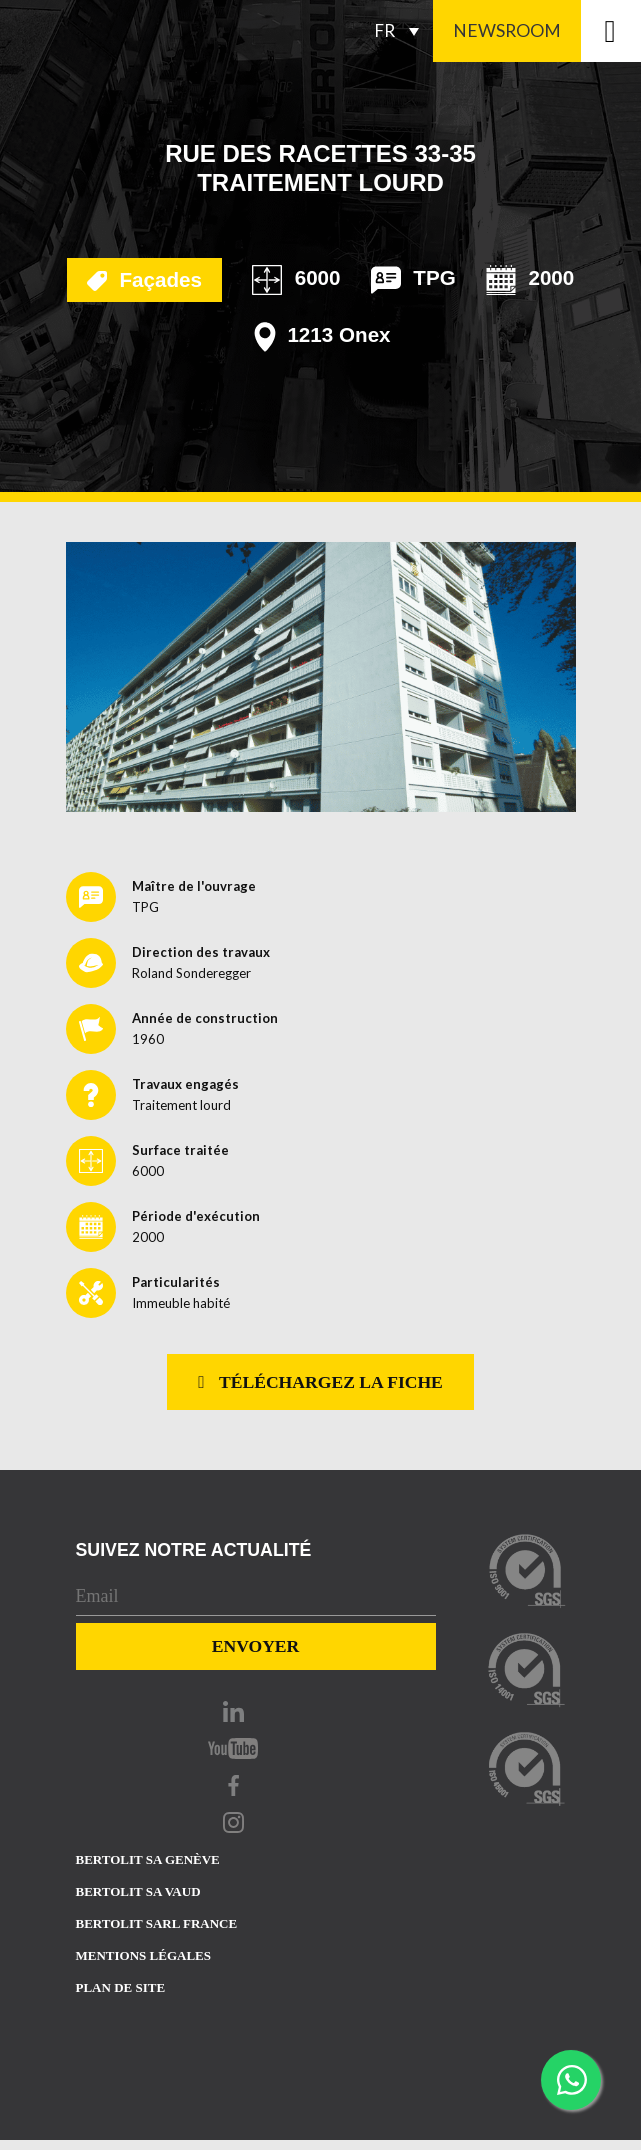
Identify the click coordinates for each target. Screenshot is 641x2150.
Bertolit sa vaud (138, 1891)
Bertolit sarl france (157, 1923)
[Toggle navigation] (611, 31)
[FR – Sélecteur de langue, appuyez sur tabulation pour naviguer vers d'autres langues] (402, 31)
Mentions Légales (143, 1955)
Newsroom (507, 30)
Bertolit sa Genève (148, 1859)
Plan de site (121, 1987)
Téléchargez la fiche (320, 1382)
